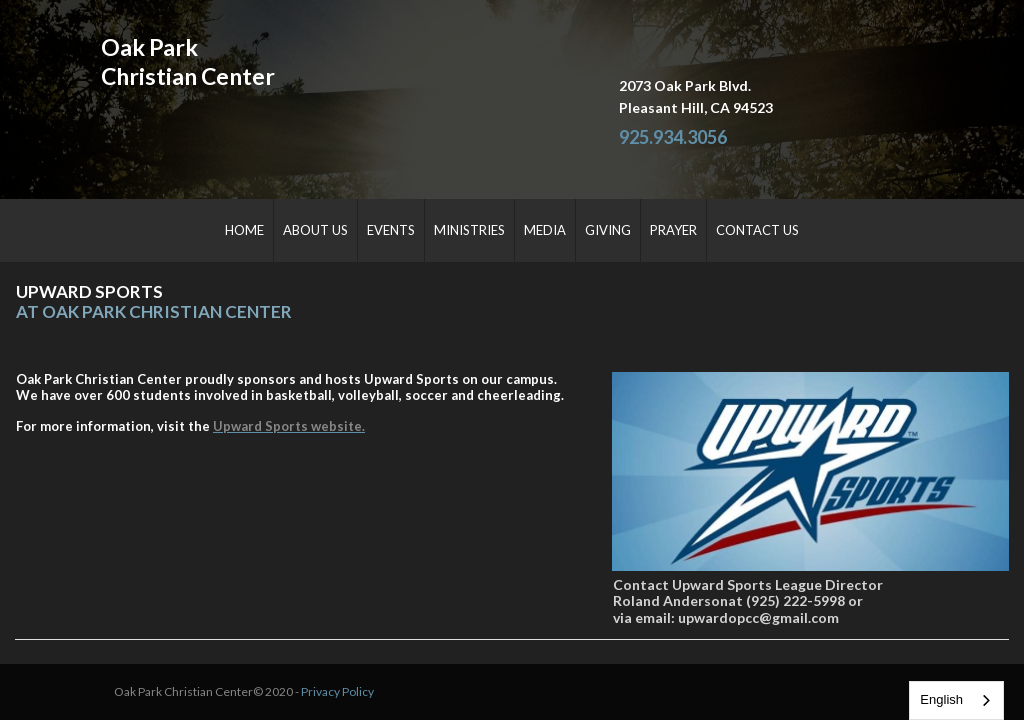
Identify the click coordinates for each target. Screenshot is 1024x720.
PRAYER (673, 230)
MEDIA (545, 230)
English (941, 699)
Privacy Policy (325, 673)
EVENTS (391, 230)
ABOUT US (315, 230)
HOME (244, 230)
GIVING (608, 230)
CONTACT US (757, 230)
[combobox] (956, 700)
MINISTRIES (469, 230)
